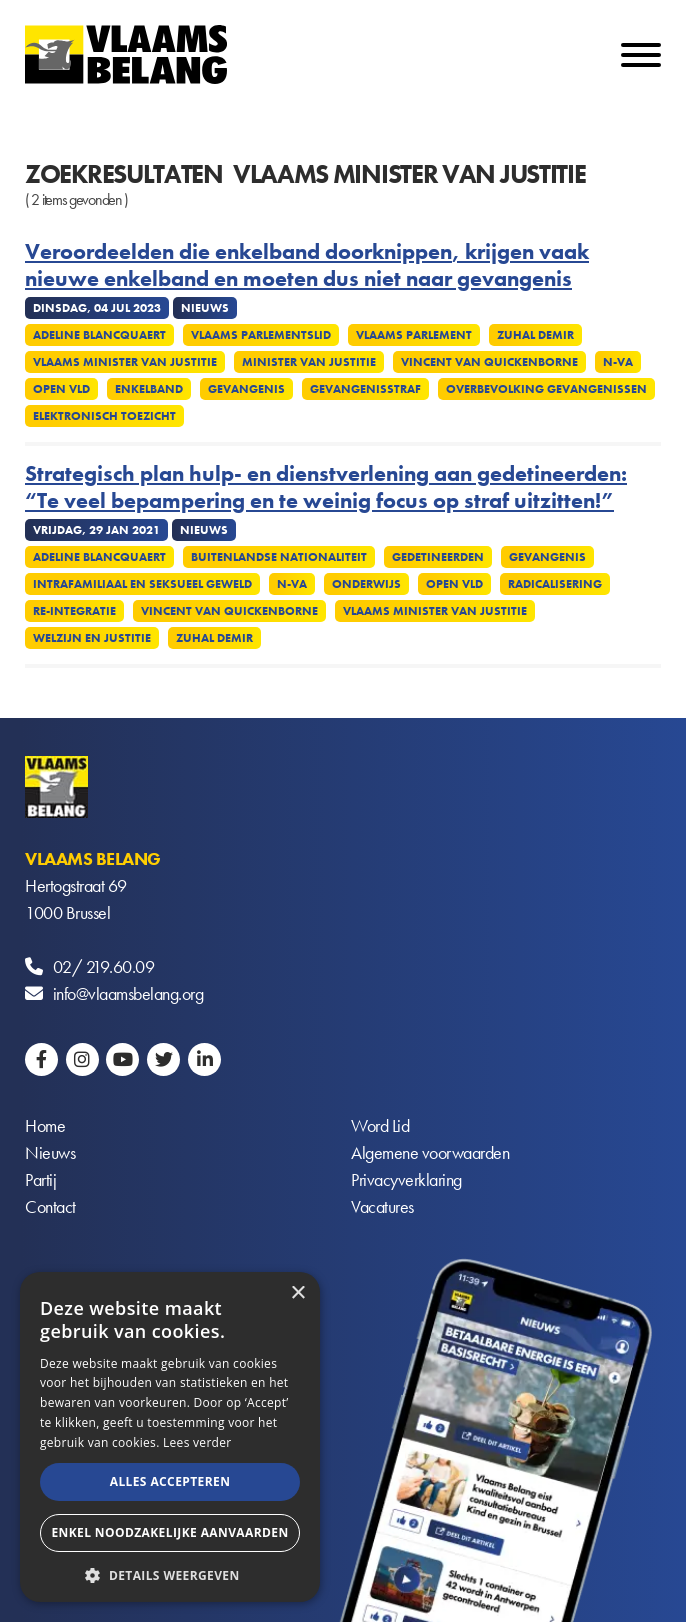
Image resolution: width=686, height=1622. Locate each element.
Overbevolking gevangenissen (546, 389)
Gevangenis (246, 389)
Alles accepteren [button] (170, 1481)
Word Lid (380, 1125)
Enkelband (149, 389)
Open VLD (454, 584)
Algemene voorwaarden (430, 1152)
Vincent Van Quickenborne (489, 362)
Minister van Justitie (309, 362)
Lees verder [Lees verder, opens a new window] (197, 1442)
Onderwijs (366, 584)
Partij (40, 1179)
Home (45, 1125)
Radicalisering (555, 584)
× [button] (297, 1293)
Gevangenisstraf (365, 389)
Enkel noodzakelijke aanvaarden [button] (169, 1532)
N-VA (618, 362)
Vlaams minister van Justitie (125, 362)
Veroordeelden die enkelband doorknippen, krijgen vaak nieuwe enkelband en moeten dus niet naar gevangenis (307, 265)
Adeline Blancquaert (99, 335)
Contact (50, 1206)
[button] (170, 1573)
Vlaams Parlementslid (261, 335)
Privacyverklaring (406, 1179)
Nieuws (50, 1152)
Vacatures (382, 1206)
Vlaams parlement (414, 335)
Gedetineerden (438, 557)
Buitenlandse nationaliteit (279, 557)
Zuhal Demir (535, 335)
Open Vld (61, 389)
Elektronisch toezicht (104, 416)
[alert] (170, 1437)
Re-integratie (74, 611)
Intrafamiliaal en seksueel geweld (142, 584)
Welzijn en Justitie (92, 638)
